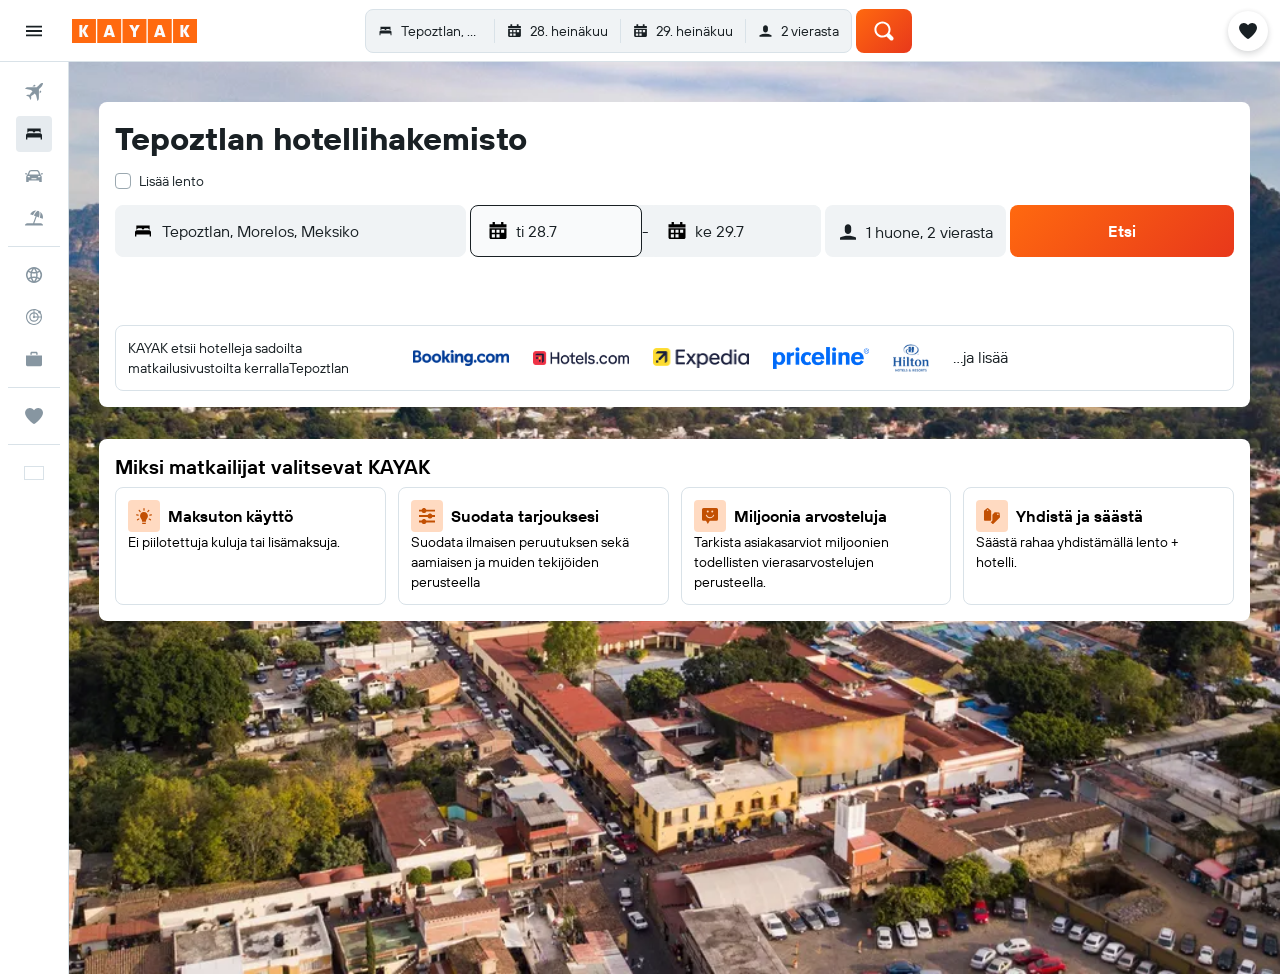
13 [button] (515, 514)
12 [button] (803, 466)
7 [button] (563, 466)
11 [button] (755, 466)
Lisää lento (171, 181)
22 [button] (611, 562)
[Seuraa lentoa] (34, 317)
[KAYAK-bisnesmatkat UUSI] (34, 359)
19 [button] (803, 514)
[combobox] (309, 231)
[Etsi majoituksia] (34, 134)
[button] (34, 31)
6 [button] (515, 466)
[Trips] (34, 416)
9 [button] (659, 466)
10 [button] (707, 466)
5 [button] (803, 418)
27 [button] (515, 610)
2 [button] (659, 418)
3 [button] (707, 418)
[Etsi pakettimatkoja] (34, 218)
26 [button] (803, 562)
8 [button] (611, 466)
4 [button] (755, 418)
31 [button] (707, 610)
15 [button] (611, 514)
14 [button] (563, 514)
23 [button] (659, 562)
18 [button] (755, 514)
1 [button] (611, 418)
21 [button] (563, 562)
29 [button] (611, 610)
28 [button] (563, 610)
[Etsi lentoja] (34, 92)
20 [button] (515, 562)
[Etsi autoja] (34, 176)
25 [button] (755, 562)
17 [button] (707, 514)
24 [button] (707, 562)
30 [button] (659, 610)
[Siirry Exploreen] (34, 275)
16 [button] (659, 514)
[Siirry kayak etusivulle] (134, 31)
